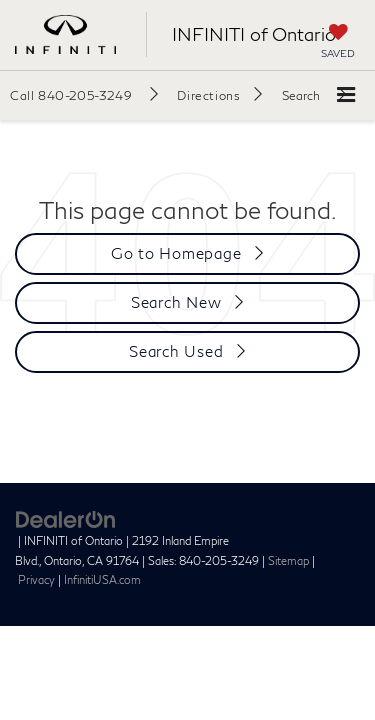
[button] (84, 95)
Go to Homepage (176, 253)
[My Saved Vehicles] (338, 43)
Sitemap (288, 560)
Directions (208, 95)
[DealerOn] (66, 518)
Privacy (36, 579)
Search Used (176, 351)
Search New (176, 302)
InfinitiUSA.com (102, 579)
